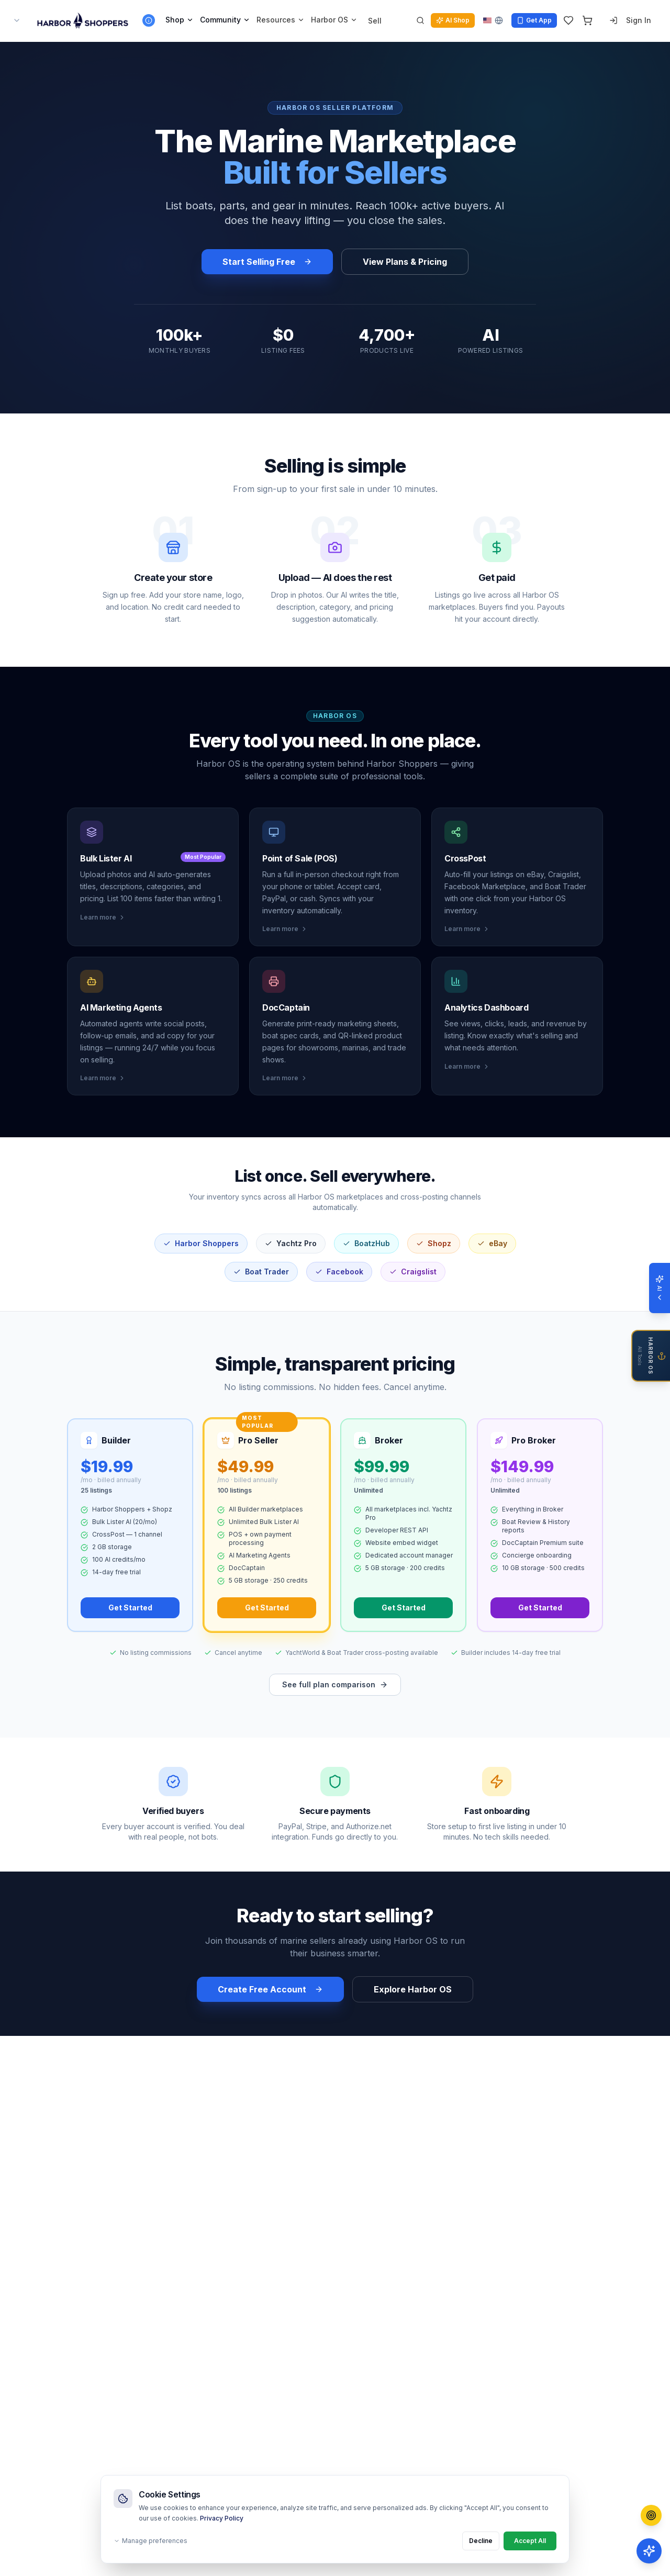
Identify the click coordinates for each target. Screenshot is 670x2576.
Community (225, 19)
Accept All (530, 2541)
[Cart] (587, 20)
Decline (481, 2541)
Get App (534, 20)
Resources (280, 19)
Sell (375, 20)
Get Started (130, 1607)
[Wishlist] (568, 20)
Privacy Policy (221, 2518)
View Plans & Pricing (405, 261)
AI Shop (453, 20)
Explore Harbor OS (413, 1989)
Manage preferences (150, 2541)
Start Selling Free (267, 261)
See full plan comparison (335, 1684)
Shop (179, 19)
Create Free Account (270, 1989)
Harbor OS (334, 19)
